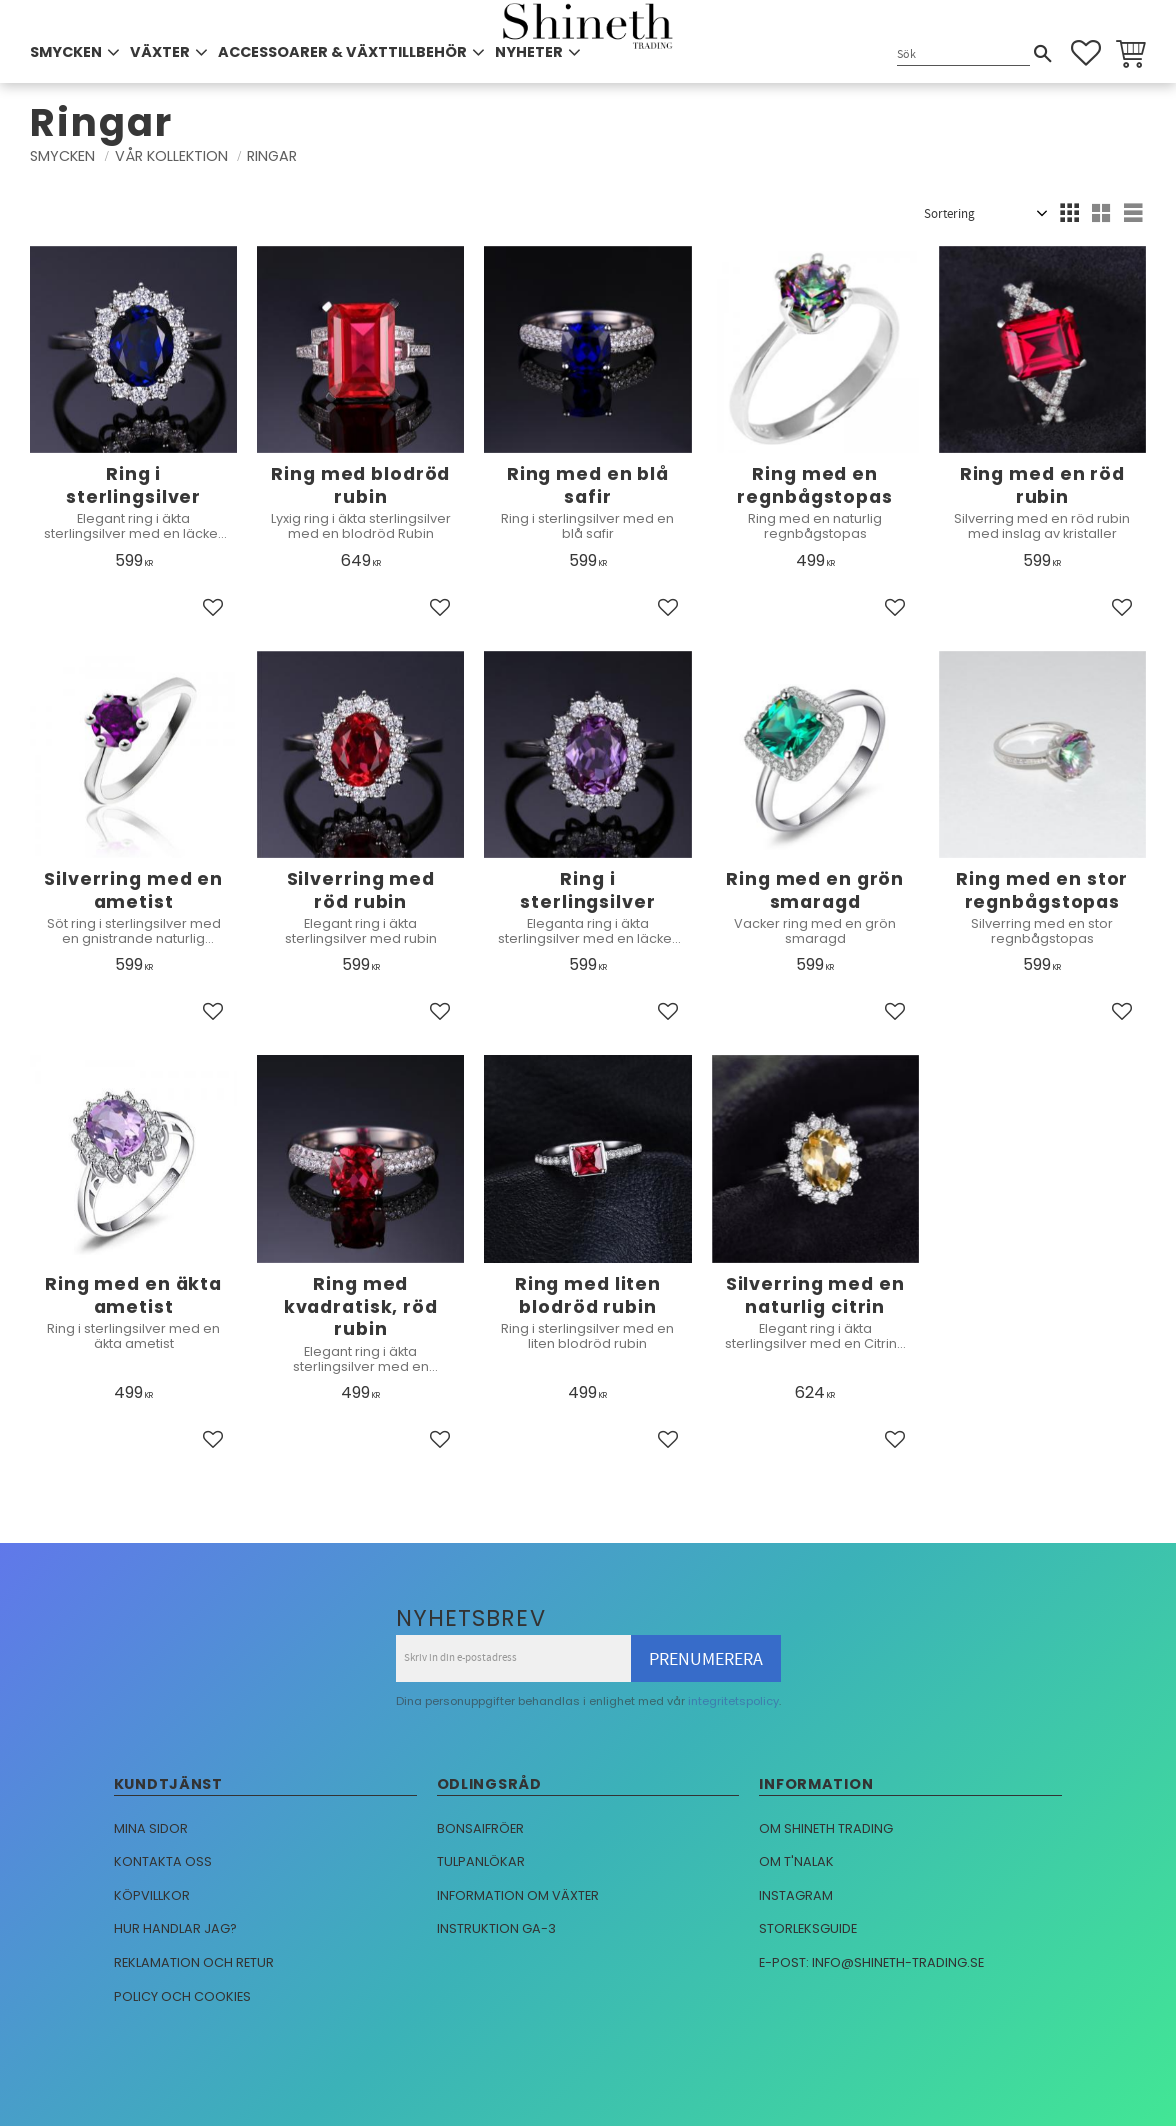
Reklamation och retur (194, 1962)
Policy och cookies (182, 1996)
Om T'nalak (796, 1861)
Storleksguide (808, 1928)
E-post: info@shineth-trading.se (871, 1962)
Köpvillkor (152, 1895)
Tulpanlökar (481, 1861)
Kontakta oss (163, 1861)
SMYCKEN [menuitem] (66, 52)
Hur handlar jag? (175, 1928)
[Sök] (1043, 54)
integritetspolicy (733, 1701)
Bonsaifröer (480, 1828)
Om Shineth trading (826, 1828)
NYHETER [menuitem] (529, 52)
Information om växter (518, 1895)
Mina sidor (151, 1828)
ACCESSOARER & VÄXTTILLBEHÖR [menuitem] (342, 52)
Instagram (796, 1895)
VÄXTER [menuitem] (160, 52)
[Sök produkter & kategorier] (963, 54)
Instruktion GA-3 (496, 1928)
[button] (1086, 53)
